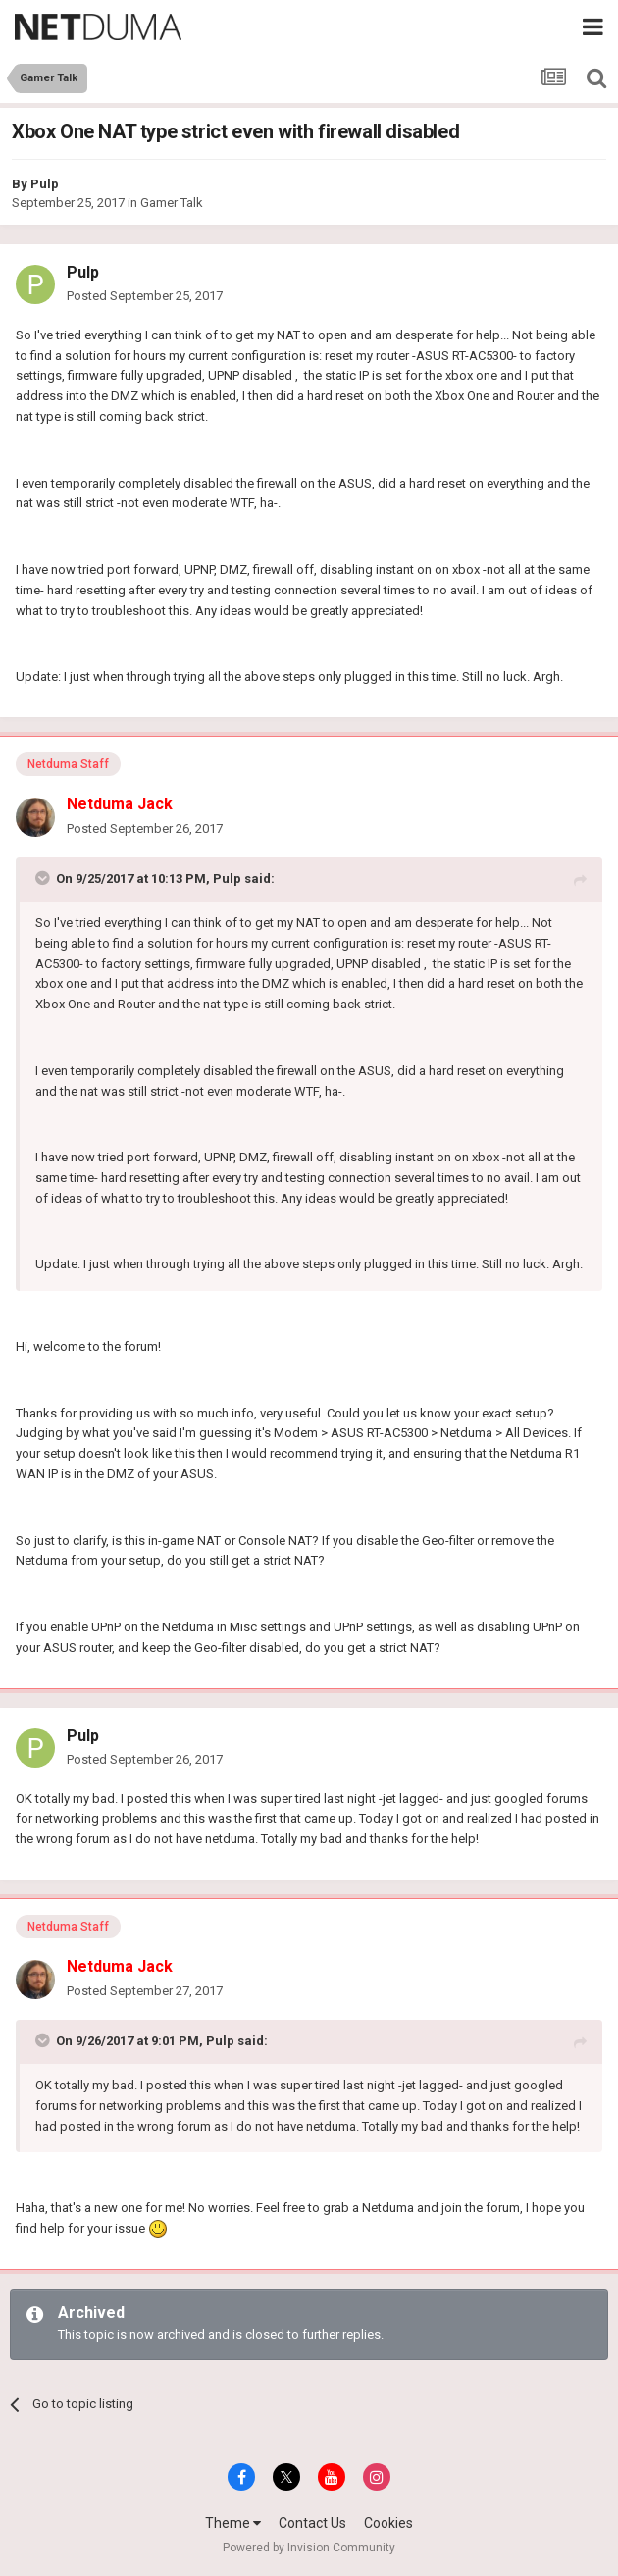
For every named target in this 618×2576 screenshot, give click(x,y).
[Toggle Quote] (44, 878)
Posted (145, 295)
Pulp (44, 184)
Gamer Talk (171, 202)
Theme (233, 2523)
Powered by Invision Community (309, 2547)
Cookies (388, 2523)
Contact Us (312, 2523)
